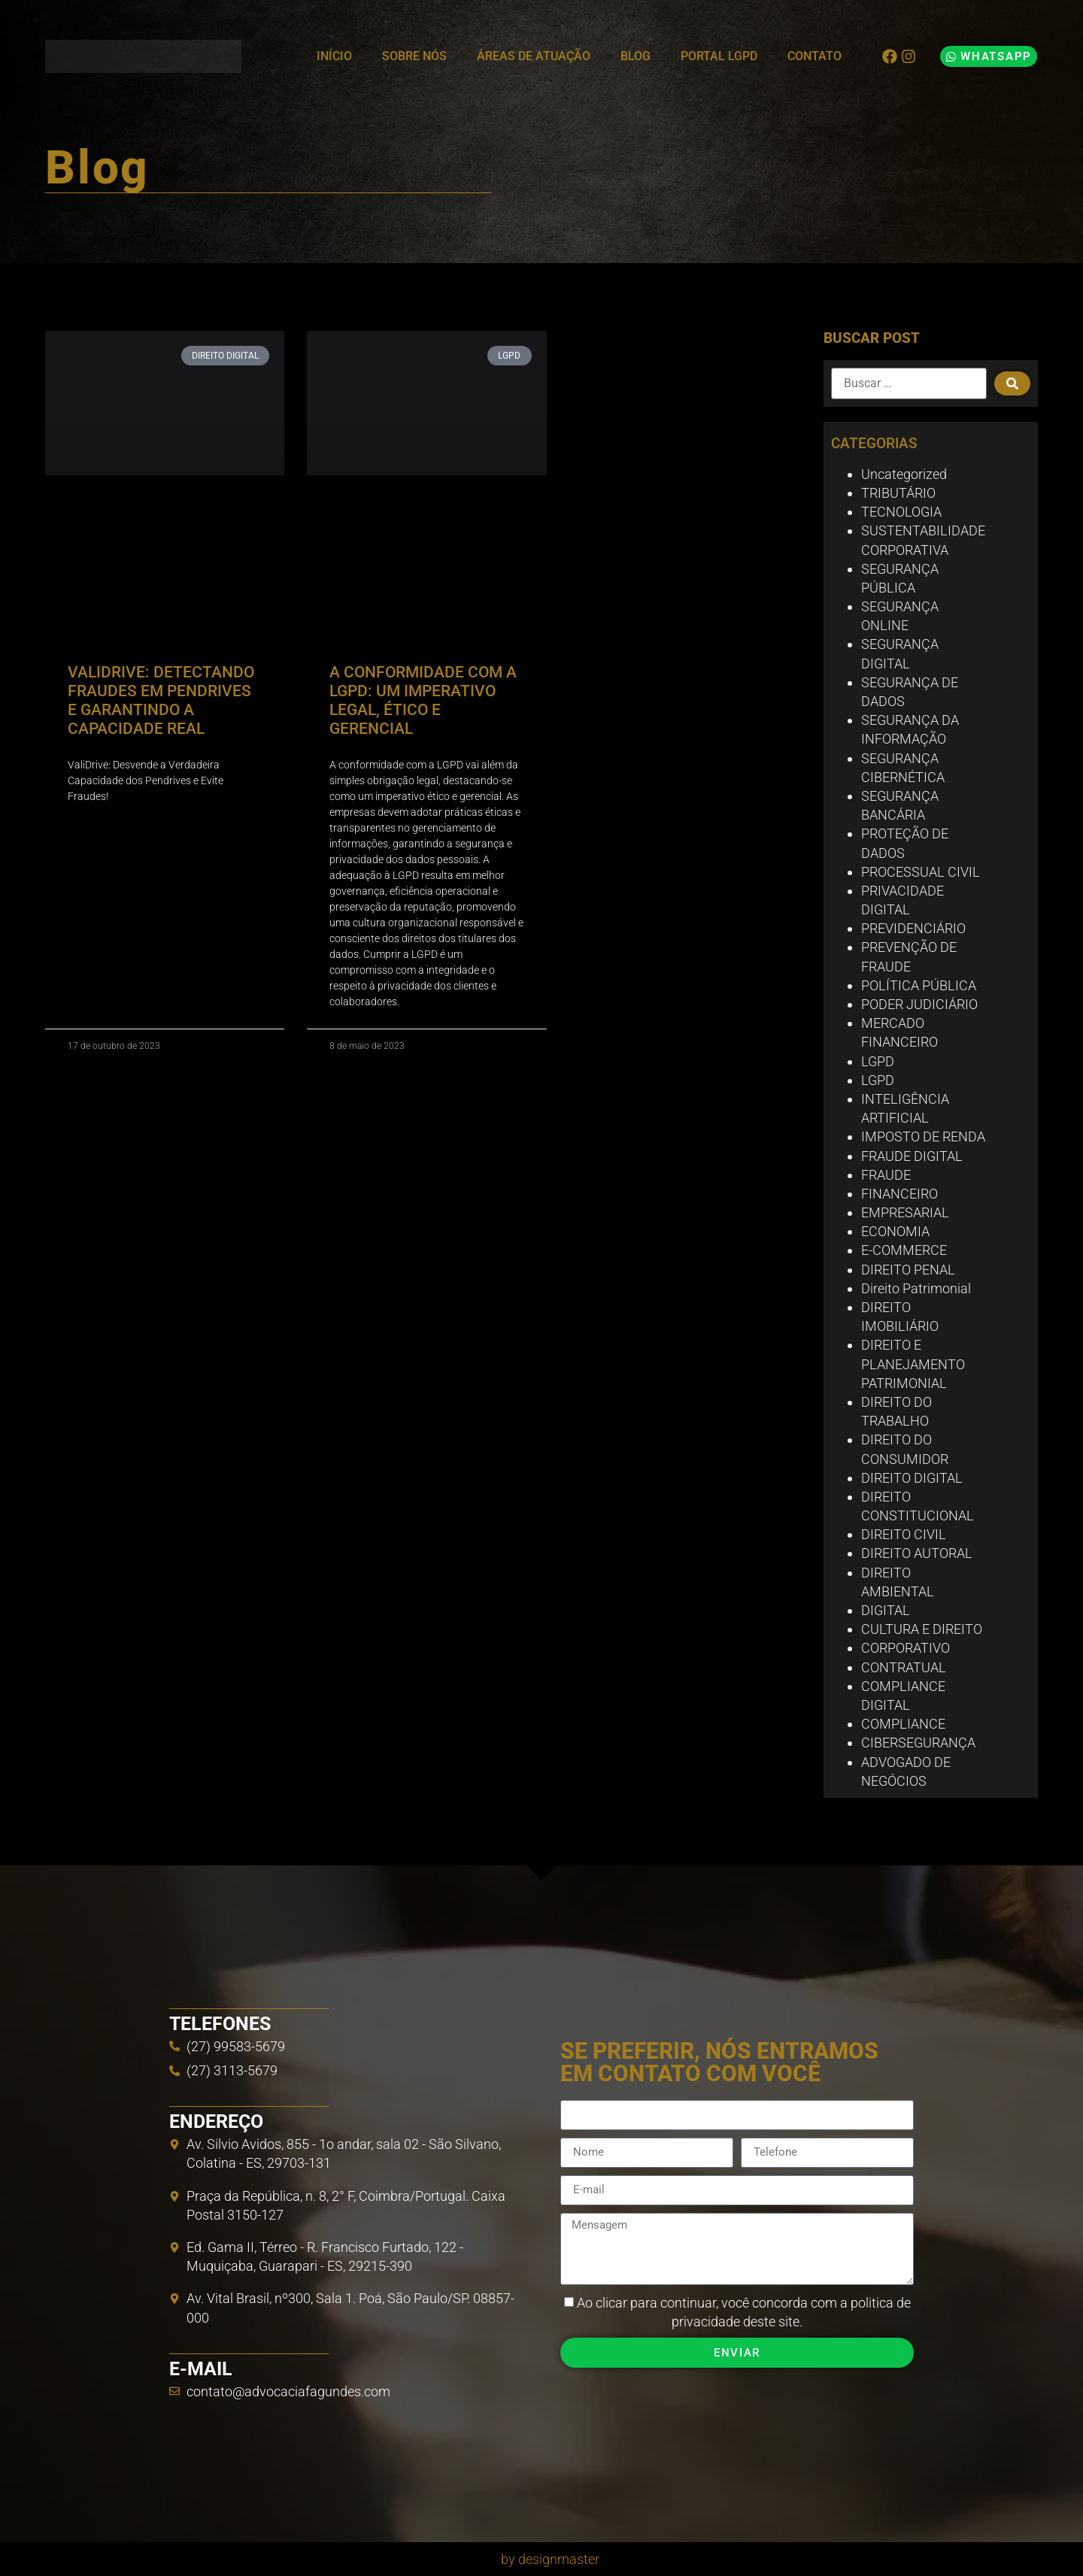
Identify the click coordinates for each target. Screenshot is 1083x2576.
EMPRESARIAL (905, 1212)
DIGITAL (885, 1610)
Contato (814, 56)
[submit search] (1012, 383)
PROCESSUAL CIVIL (920, 872)
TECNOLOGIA (901, 512)
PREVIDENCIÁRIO (913, 928)
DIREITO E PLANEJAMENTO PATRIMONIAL (913, 1363)
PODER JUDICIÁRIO (919, 1004)
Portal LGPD (719, 56)
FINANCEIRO (899, 1194)
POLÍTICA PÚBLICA (918, 985)
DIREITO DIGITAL (912, 1478)
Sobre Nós (414, 56)
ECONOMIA (895, 1231)
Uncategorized (904, 474)
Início (334, 56)
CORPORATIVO (905, 1648)
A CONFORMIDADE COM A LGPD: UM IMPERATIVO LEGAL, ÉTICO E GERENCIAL (423, 700)
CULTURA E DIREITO (921, 1629)
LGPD (877, 1061)
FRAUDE (886, 1175)
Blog (635, 56)
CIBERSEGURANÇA (918, 1742)
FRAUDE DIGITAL (912, 1156)
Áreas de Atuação (533, 56)
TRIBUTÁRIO (898, 493)
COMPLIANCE (903, 1724)
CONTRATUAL (903, 1667)
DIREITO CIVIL (903, 1534)
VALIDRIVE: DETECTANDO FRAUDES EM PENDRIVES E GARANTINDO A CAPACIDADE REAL (161, 700)
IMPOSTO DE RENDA (923, 1136)
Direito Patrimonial (916, 1288)
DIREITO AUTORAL (916, 1553)
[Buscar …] (909, 383)
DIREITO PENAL (908, 1269)
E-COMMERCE (904, 1250)
